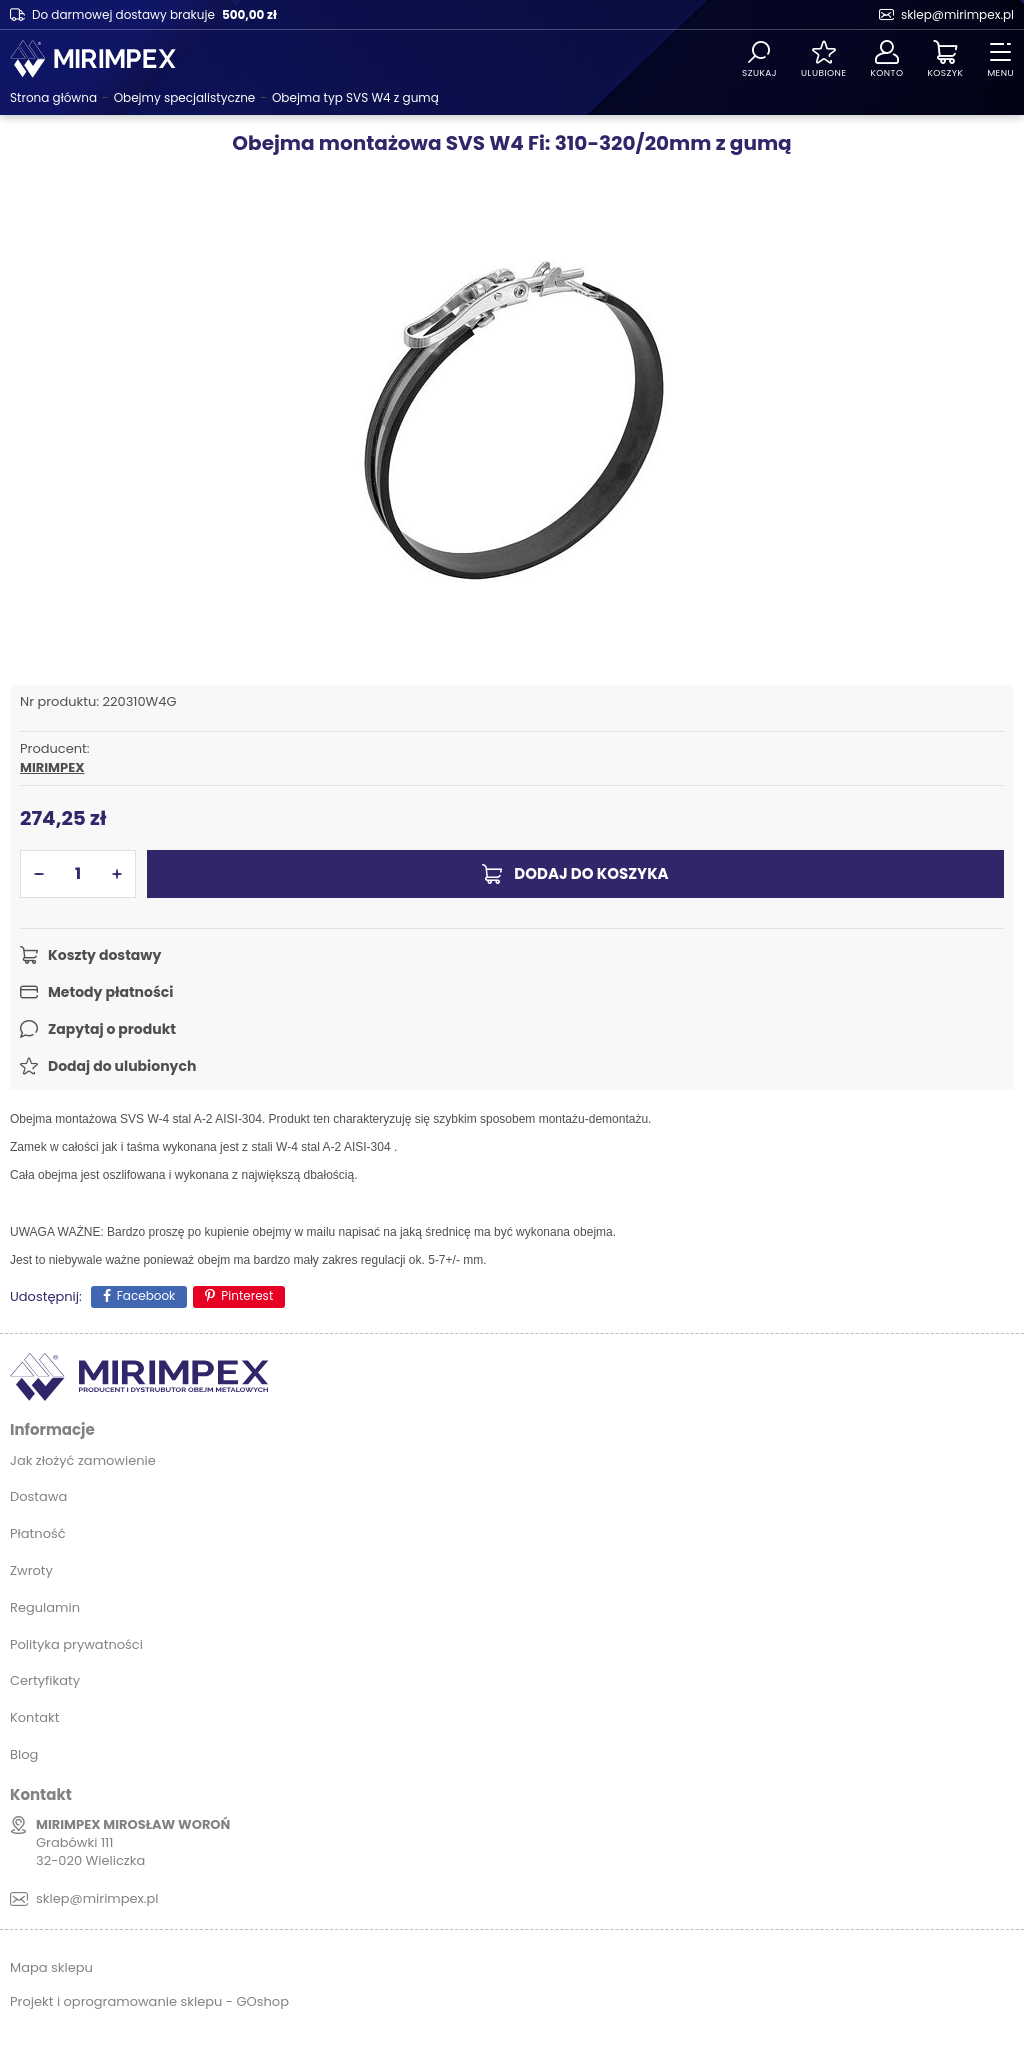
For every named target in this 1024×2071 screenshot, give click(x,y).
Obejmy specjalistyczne (185, 97)
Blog (24, 1754)
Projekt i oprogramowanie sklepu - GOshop (149, 2001)
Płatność (38, 1533)
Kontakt (34, 1717)
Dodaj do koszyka (591, 873)
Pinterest (247, 1295)
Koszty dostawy (104, 955)
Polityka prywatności (76, 1644)
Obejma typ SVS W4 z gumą (355, 97)
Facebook (146, 1295)
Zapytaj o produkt (112, 1029)
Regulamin (45, 1607)
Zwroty (31, 1570)
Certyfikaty (45, 1680)
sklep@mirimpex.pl (957, 14)
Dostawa (38, 1496)
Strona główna (53, 97)
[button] (39, 874)
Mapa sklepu (51, 1967)
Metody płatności (110, 992)
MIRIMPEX (52, 768)
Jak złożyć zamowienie (83, 1460)
